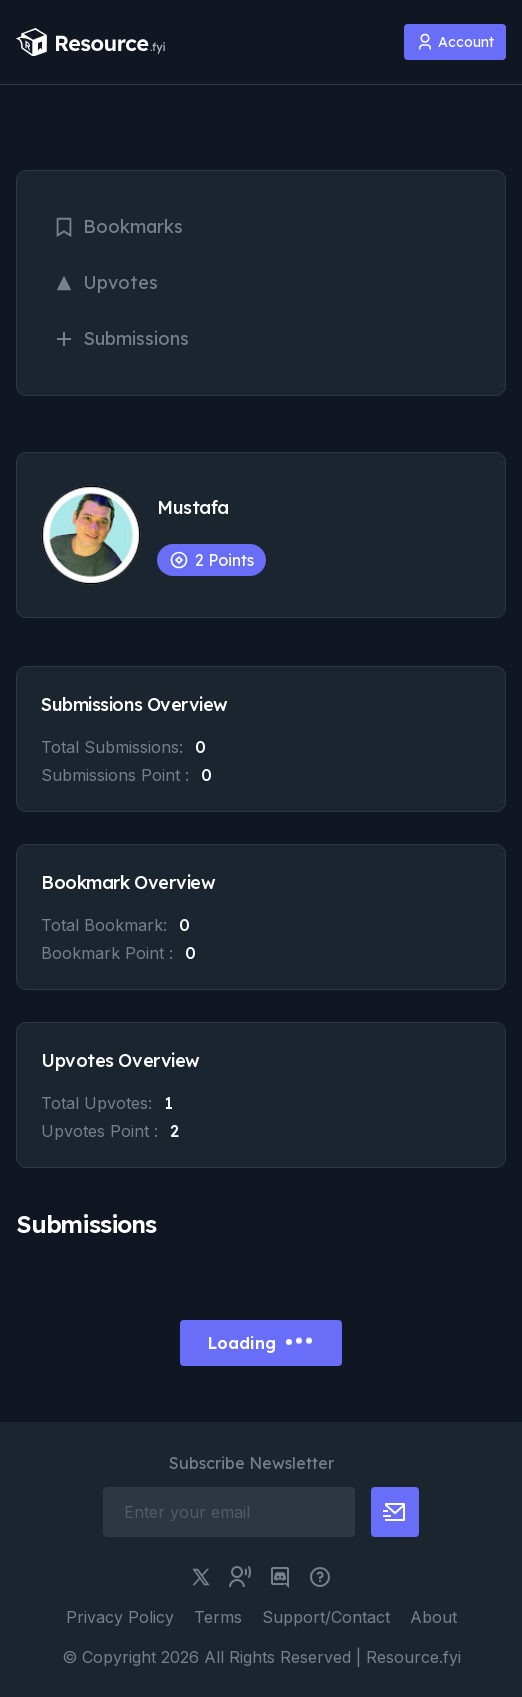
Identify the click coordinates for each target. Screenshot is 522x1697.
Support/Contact (326, 1617)
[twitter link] (201, 1577)
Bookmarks (118, 226)
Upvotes (105, 282)
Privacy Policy (120, 1617)
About (433, 1617)
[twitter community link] (240, 1577)
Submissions (121, 338)
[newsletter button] (395, 1512)
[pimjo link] (320, 1577)
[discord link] (280, 1577)
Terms (218, 1617)
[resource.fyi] (91, 42)
